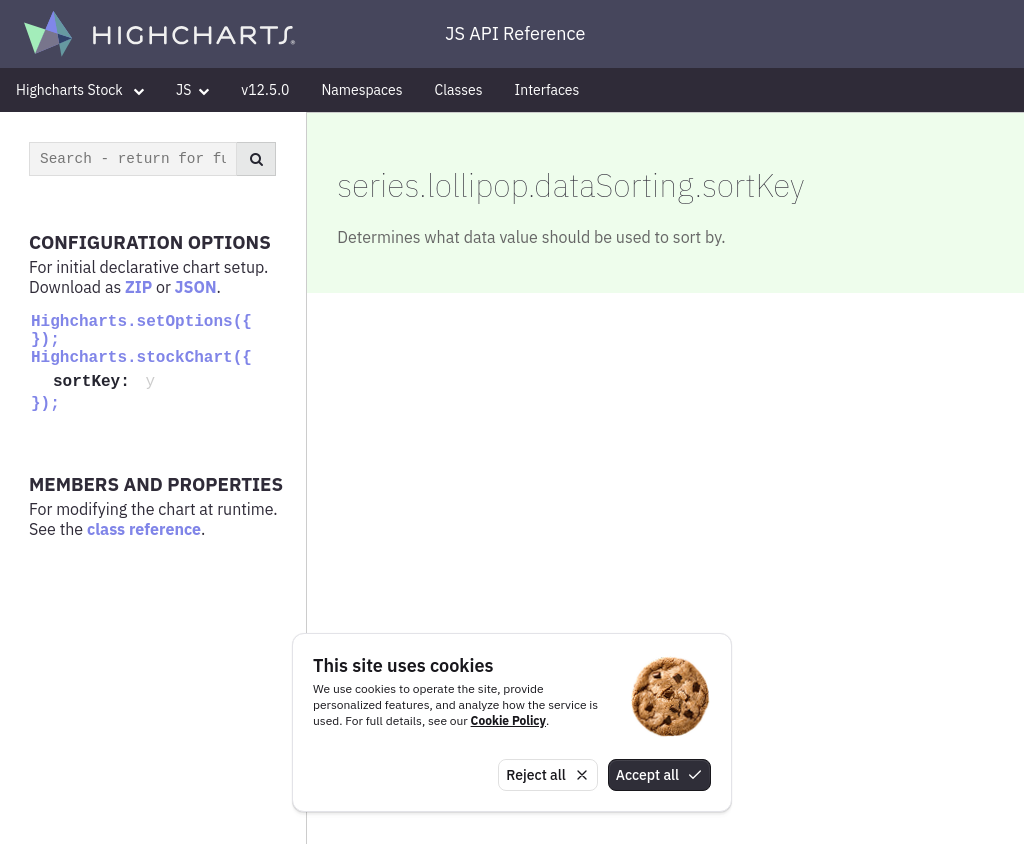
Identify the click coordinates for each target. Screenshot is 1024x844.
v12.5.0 (265, 90)
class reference (144, 529)
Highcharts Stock (80, 90)
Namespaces (361, 90)
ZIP (138, 287)
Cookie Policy (508, 720)
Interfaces (547, 90)
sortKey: (96, 382)
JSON (196, 287)
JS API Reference (515, 33)
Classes (459, 90)
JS (192, 90)
